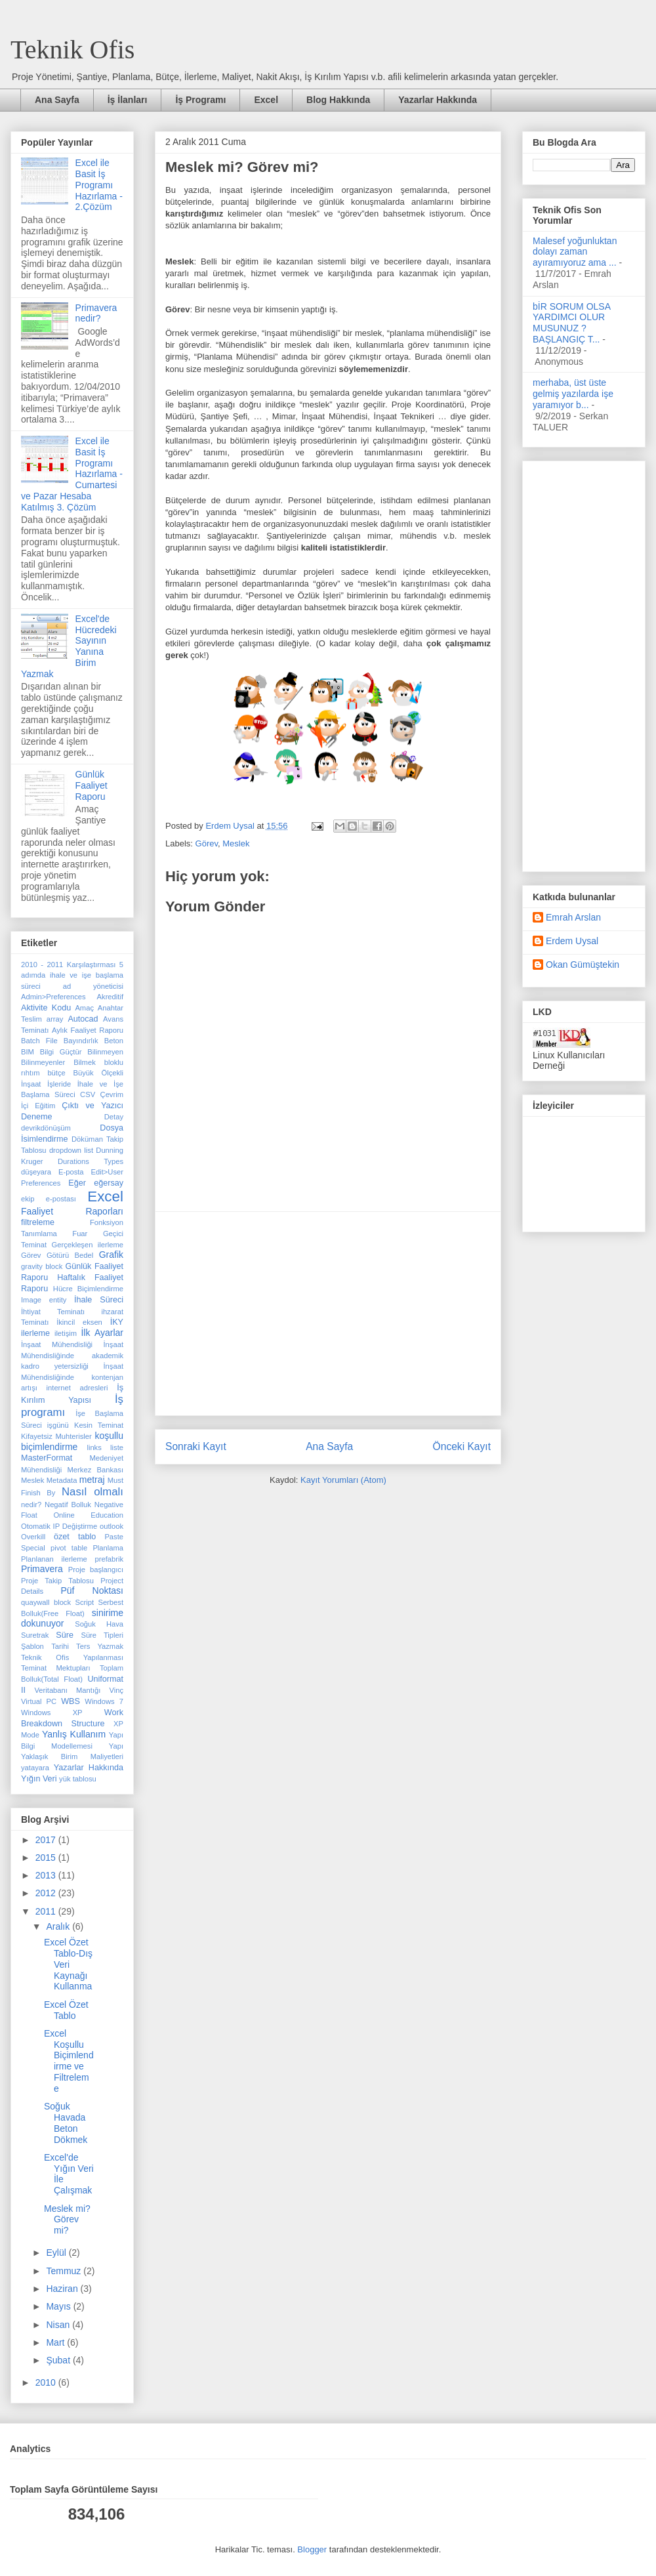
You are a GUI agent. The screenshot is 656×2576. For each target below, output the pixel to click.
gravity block (41, 1266)
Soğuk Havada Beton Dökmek (65, 2122)
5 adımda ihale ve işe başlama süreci (72, 975)
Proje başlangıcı (95, 1569)
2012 (46, 1893)
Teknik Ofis (72, 49)
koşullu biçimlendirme (72, 1441)
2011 (46, 1911)
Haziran (63, 2288)
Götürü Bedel (70, 1255)
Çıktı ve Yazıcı (92, 1105)
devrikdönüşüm (46, 1128)
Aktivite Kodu (46, 1007)
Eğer (77, 1183)
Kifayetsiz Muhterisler (56, 1436)
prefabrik (108, 1559)
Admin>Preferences (53, 997)
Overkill (33, 1537)
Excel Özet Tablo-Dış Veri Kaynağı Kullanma (68, 1964)
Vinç (116, 1690)
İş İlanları (128, 99)
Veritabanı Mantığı (68, 1690)
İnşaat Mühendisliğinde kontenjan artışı (72, 1377)
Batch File (39, 1041)
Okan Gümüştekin (582, 964)
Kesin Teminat (98, 1425)
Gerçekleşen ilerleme (87, 1245)
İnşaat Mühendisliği (56, 1344)
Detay (113, 1117)
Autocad (83, 1019)
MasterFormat (46, 1458)
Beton (113, 1041)
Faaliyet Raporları (72, 1211)
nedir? (31, 1504)
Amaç (84, 1008)
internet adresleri (77, 1388)
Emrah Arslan (573, 917)
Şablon (32, 1646)
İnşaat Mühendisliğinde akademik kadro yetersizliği (72, 1355)
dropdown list (71, 1150)
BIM (27, 1052)
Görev (206, 843)
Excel (266, 99)
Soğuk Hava (99, 1624)
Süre (64, 1635)
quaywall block (46, 1602)
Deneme (36, 1116)
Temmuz (64, 2271)
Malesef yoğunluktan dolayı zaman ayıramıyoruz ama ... (575, 252)
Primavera (42, 1569)
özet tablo (75, 1536)
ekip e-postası (48, 1199)
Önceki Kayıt (462, 1446)
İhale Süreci (98, 1299)
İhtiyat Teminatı (53, 1312)
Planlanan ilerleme (54, 1559)
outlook (111, 1526)
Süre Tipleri (102, 1635)
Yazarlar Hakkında (437, 99)
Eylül (57, 2252)
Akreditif (110, 997)
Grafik (111, 1254)
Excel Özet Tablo (66, 2010)
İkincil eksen (79, 1322)
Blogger (312, 2549)
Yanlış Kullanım (74, 1734)
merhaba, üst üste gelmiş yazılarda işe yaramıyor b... (573, 393)
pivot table (69, 1548)
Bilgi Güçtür (61, 1052)
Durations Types (90, 1161)
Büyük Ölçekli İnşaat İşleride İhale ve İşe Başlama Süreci (72, 1083)
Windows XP (52, 1712)
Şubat (59, 2360)
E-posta (71, 1172)
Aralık (59, 1926)
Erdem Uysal (572, 941)
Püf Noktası (91, 1590)
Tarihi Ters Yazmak (87, 1646)
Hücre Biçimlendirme (88, 1289)
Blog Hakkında (338, 99)
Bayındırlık (81, 1041)
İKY (116, 1322)
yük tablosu (77, 1779)
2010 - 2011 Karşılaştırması (68, 964)
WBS (70, 1701)
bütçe (56, 1073)
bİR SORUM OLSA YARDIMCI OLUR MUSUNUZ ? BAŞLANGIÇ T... (571, 322)
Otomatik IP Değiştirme (59, 1526)
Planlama (107, 1548)
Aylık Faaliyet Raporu (87, 1030)
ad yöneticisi (93, 986)
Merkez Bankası (95, 1470)
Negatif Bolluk (68, 1504)
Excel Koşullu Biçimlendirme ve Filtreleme (69, 2061)
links (94, 1447)
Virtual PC (38, 1701)
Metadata (62, 1480)
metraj (92, 1479)
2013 (46, 1875)
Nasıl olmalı (92, 1491)
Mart (56, 2342)
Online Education (88, 1515)
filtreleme (37, 1222)
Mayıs (59, 2306)
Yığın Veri (39, 1778)
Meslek (235, 843)
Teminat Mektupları (56, 1668)
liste (116, 1447)
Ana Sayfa (57, 99)
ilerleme (35, 1333)
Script (84, 1602)
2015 (46, 1857)
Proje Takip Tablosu (57, 1581)
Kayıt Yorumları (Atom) (343, 1480)
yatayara (35, 1768)
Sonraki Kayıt (195, 1446)
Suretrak (35, 1635)
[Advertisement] (328, 1313)
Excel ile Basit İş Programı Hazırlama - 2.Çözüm (99, 184)
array (55, 1019)
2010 (46, 2382)
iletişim (65, 1333)
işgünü (58, 1425)
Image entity (43, 1300)
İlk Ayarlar (102, 1332)
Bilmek (84, 1062)
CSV (87, 1094)
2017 (46, 1840)
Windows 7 (104, 1701)
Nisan (59, 2324)
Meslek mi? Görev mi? (67, 2219)
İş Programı (200, 99)
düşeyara (36, 1172)
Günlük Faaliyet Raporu (91, 785)
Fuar (79, 1233)
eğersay (108, 1183)
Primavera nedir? (96, 313)
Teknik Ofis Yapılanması (72, 1657)
